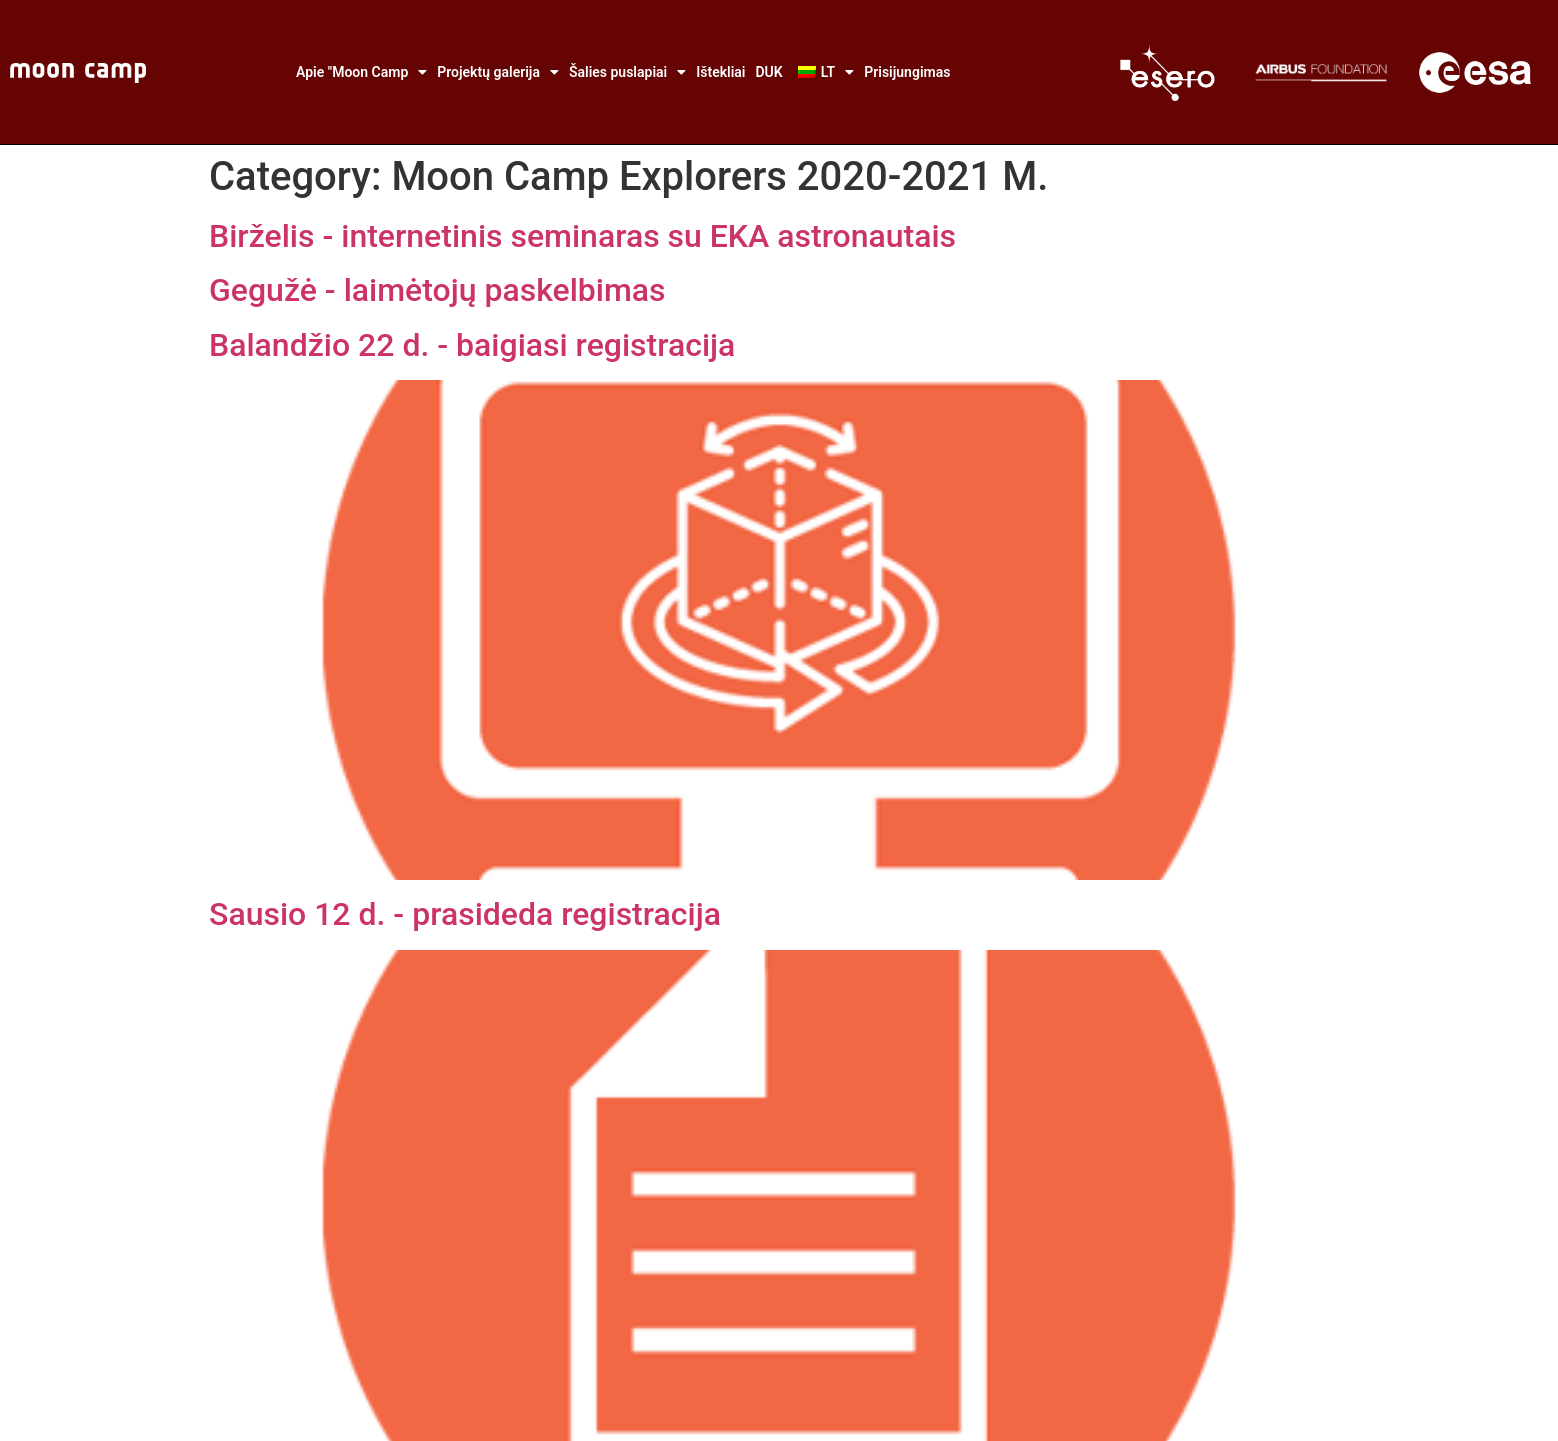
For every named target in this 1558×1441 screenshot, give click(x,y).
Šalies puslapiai (627, 72)
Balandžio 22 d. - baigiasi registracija (472, 345)
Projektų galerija (498, 72)
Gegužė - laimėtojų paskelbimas (437, 290)
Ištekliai (720, 72)
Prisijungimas (907, 72)
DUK (768, 72)
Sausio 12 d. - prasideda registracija (465, 914)
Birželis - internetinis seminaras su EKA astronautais (582, 236)
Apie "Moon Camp (361, 72)
